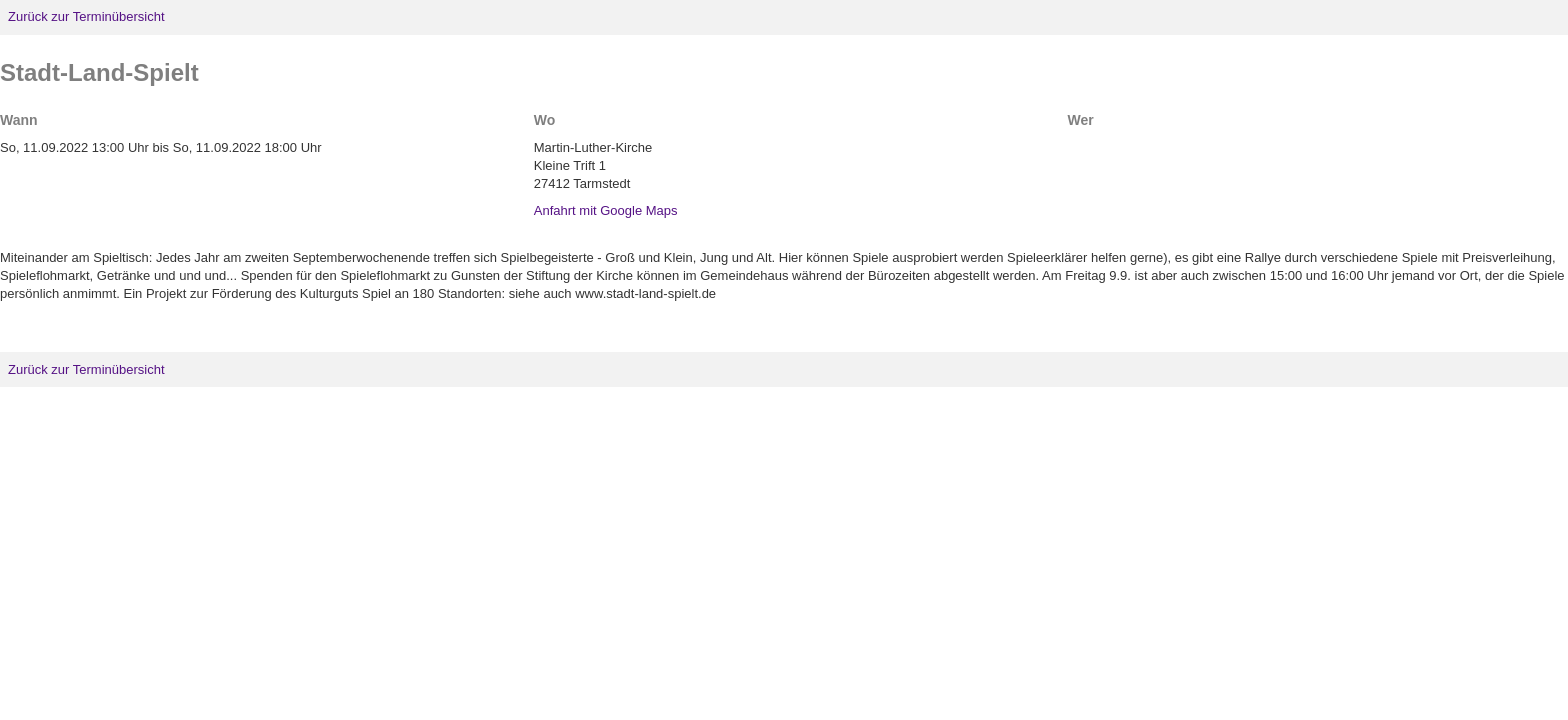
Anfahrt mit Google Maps (606, 210)
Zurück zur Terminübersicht (86, 16)
